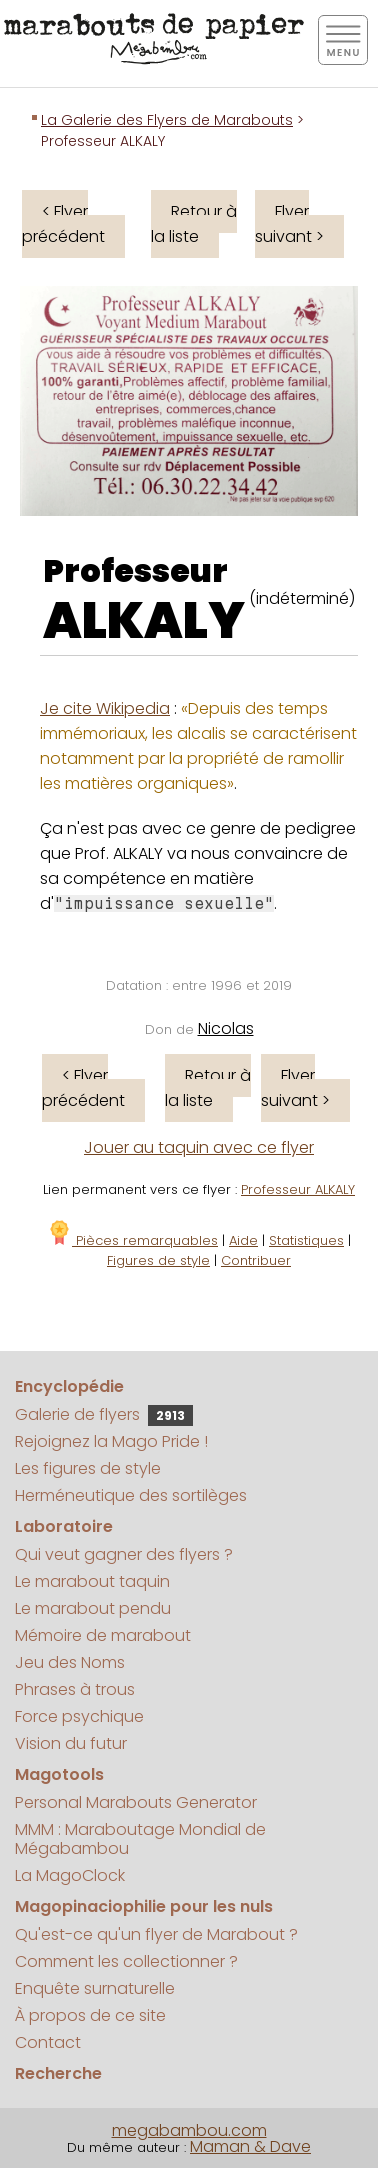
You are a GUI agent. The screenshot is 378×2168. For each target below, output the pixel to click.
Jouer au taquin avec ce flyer (199, 1147)
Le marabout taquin (92, 1581)
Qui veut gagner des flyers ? (124, 1554)
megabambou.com (189, 2130)
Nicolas (226, 1028)
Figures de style (158, 1260)
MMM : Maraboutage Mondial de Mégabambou (140, 1839)
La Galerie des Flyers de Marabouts (167, 120)
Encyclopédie (69, 1386)
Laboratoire (64, 1526)
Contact (48, 2042)
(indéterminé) (302, 598)
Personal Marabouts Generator (136, 1802)
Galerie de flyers (104, 1414)
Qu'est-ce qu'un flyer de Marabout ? (156, 1934)
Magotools (59, 1774)
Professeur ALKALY (298, 1189)
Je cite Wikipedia (105, 708)
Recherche (58, 2073)
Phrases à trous (75, 1689)
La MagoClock (70, 1875)
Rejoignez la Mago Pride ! (111, 1441)
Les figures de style (88, 1468)
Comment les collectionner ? (126, 1961)
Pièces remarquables (132, 1240)
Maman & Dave (250, 2146)
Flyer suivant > (289, 224)
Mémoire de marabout (103, 1635)
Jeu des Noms (70, 1662)
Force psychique (79, 1716)
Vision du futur (71, 1743)
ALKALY (144, 621)
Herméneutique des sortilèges (131, 1495)
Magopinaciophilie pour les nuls (144, 1906)
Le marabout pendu (93, 1608)
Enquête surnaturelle (95, 1988)
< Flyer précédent (63, 224)
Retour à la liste (194, 224)
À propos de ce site (90, 2015)
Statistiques (306, 1240)
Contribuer (256, 1260)
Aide (243, 1240)
